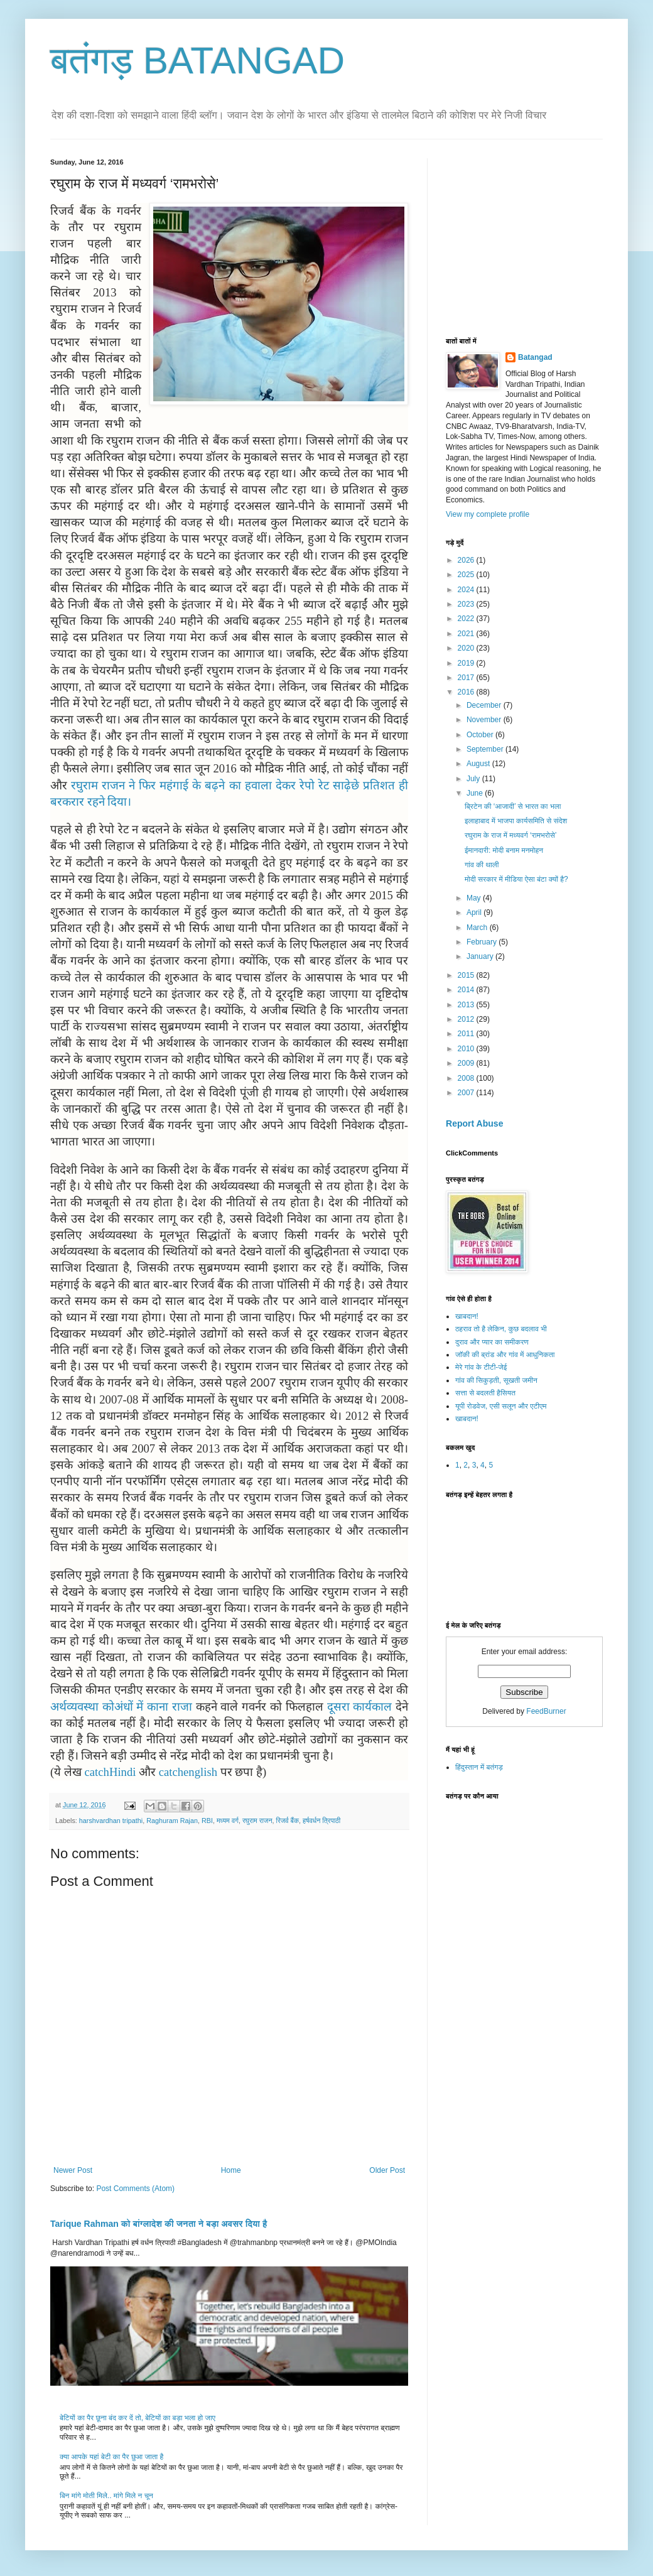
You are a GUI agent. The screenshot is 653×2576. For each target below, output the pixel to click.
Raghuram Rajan (172, 1820)
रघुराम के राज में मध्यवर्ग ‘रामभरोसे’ (510, 835)
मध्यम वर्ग (228, 1820)
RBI (207, 1820)
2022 (467, 618)
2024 (467, 589)
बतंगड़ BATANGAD (197, 61)
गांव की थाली (482, 864)
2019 (467, 663)
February (483, 942)
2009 (467, 1063)
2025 (467, 574)
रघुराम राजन (257, 1820)
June (476, 793)
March (478, 927)
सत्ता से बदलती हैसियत (485, 1392)
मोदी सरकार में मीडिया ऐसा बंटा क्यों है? (516, 879)
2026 (467, 560)
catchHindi (109, 1771)
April (475, 912)
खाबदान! (466, 1316)
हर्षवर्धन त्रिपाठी (321, 1820)
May (475, 898)
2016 (467, 692)
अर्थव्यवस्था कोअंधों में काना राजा (121, 1706)
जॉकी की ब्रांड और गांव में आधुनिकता (504, 1354)
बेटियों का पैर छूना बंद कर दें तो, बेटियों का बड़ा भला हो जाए (137, 2417)
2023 (467, 604)
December (485, 705)
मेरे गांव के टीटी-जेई (481, 1367)
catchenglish (188, 1771)
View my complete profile (487, 514)
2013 (467, 1004)
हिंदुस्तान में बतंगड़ (479, 1767)
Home (231, 2170)
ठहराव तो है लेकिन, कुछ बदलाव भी (501, 1328)
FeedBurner (546, 1711)
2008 (467, 1078)
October (481, 734)
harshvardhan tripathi (111, 1820)
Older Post (387, 2170)
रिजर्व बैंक (287, 1820)
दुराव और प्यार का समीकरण (492, 1342)
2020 (467, 648)
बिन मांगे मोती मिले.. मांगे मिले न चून (106, 2495)
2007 (467, 1092)
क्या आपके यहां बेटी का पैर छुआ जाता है (111, 2456)
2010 (467, 1048)
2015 (467, 975)
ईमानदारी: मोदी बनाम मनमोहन (504, 850)
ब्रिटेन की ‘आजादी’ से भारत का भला (513, 806)
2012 (467, 1019)
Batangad (535, 357)
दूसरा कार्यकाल (359, 1706)
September (486, 749)
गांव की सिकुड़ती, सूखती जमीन (496, 1380)
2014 (467, 989)
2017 (467, 677)
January (481, 956)
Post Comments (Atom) (135, 2188)
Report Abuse (474, 1123)
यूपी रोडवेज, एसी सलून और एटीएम (500, 1406)
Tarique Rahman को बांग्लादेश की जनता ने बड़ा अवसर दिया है (158, 2224)
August (479, 763)
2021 (467, 633)
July (474, 778)
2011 (467, 1033)
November (485, 719)
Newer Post (72, 2170)
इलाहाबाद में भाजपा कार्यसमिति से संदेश (516, 820)
